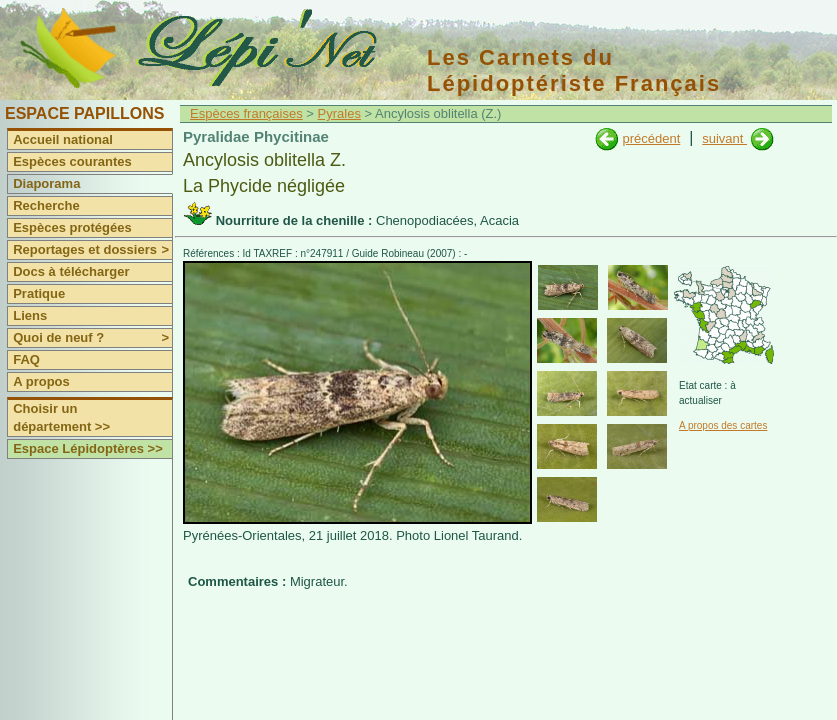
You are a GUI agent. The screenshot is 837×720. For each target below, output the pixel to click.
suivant (724, 138)
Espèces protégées (72, 227)
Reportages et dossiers (92, 250)
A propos (41, 381)
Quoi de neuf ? (92, 338)
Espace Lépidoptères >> (88, 448)
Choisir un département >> (61, 417)
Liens (30, 315)
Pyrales (339, 113)
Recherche (46, 205)
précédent (651, 138)
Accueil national (63, 139)
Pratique (39, 293)
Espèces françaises (246, 113)
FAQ (26, 359)
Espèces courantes (72, 161)
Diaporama (46, 183)
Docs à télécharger (71, 271)
